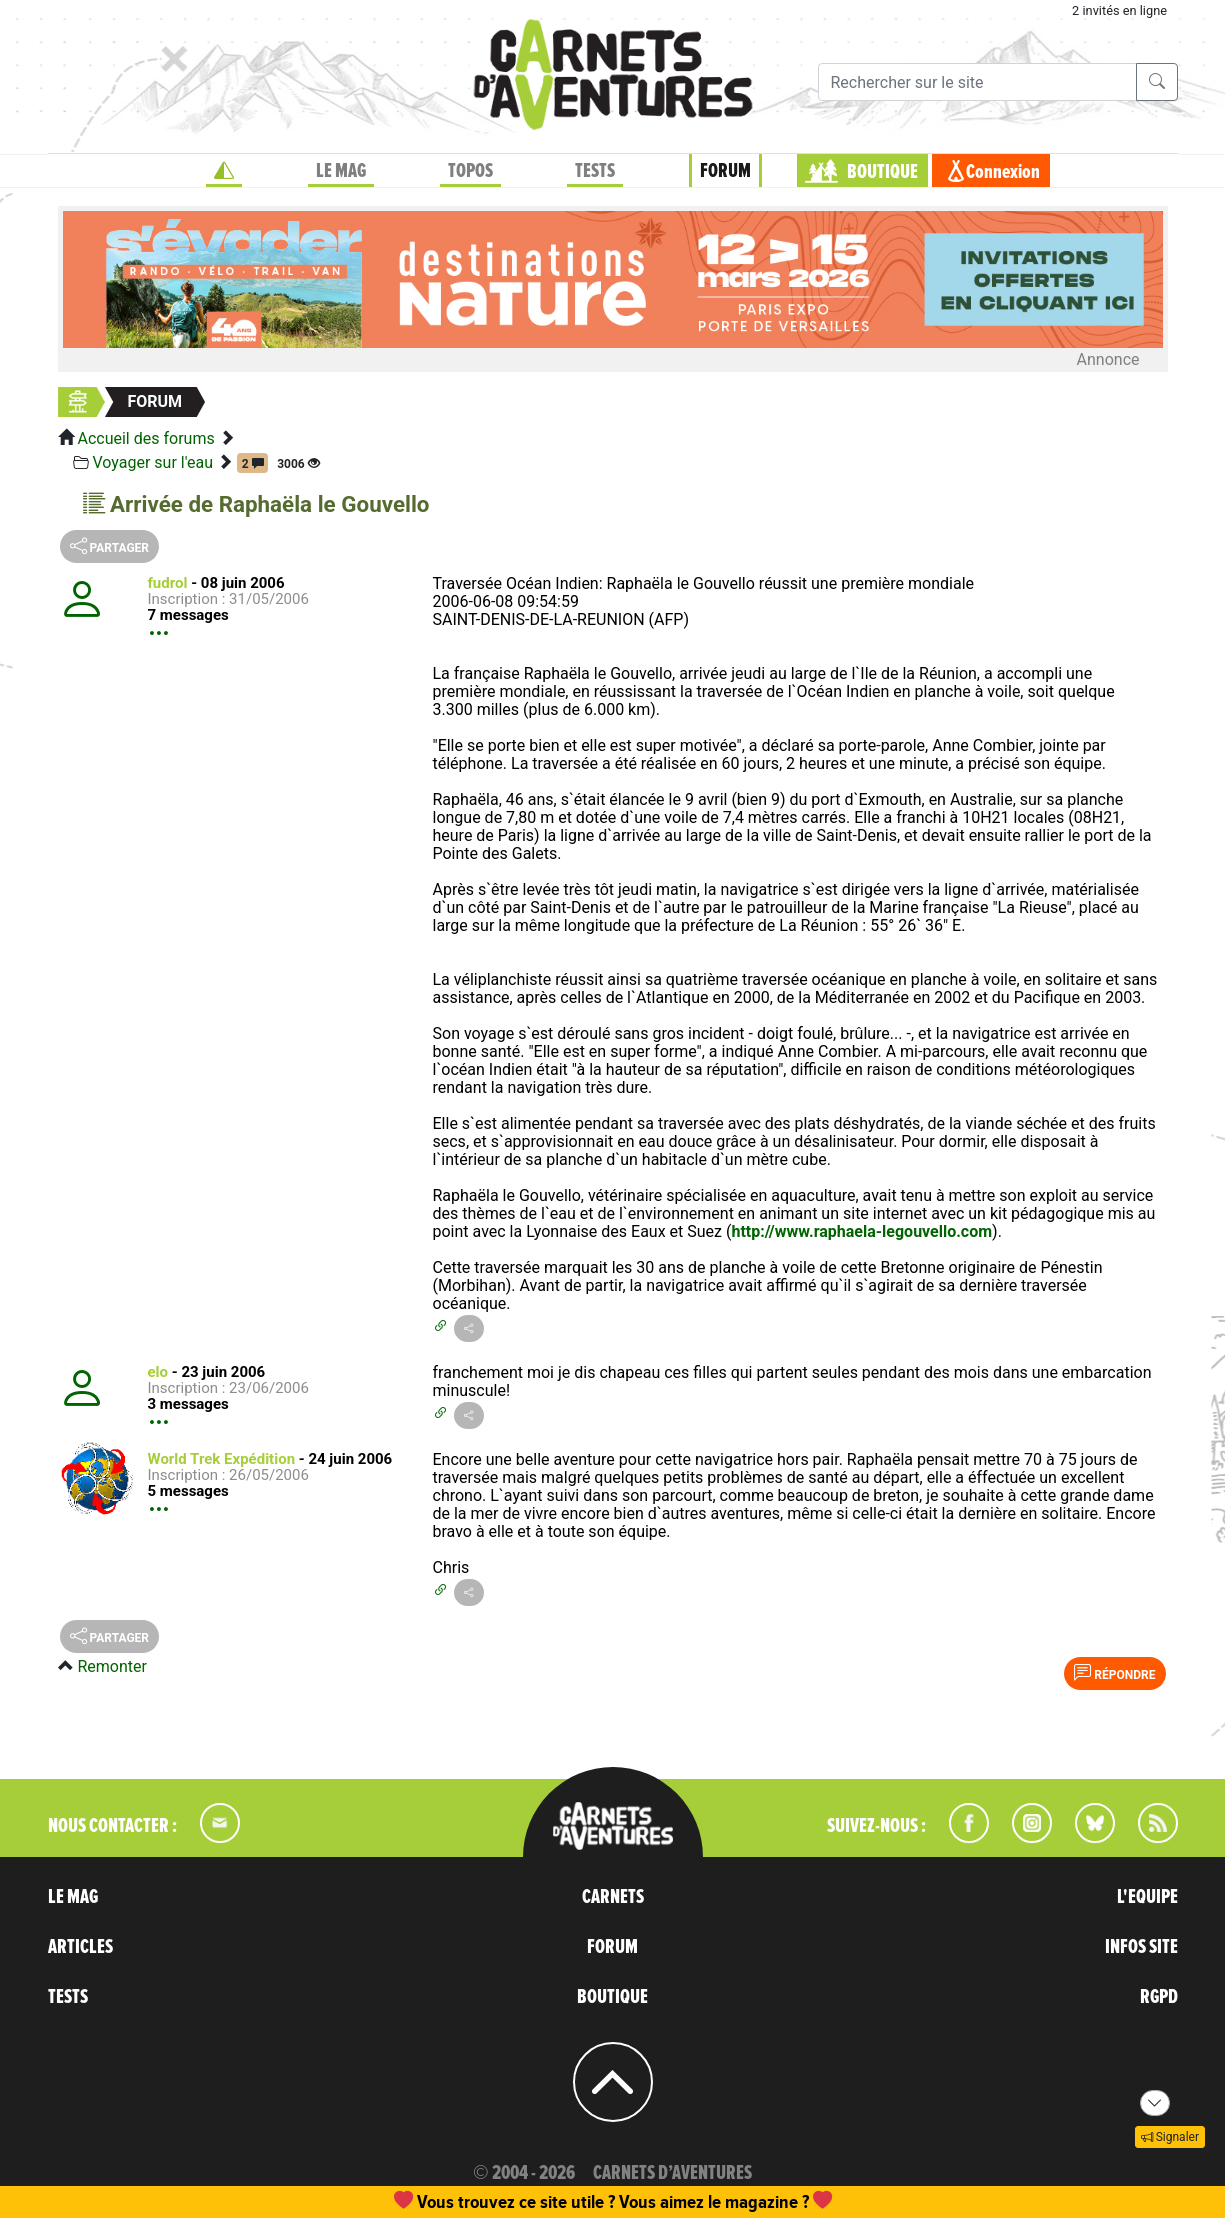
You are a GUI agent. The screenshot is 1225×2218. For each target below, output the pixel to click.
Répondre (1114, 1673)
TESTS (595, 171)
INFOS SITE (1141, 1947)
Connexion (1003, 172)
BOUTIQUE (882, 172)
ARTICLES (80, 1947)
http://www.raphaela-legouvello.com (861, 1231)
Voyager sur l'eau (152, 462)
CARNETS (613, 1897)
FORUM (725, 171)
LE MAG (341, 171)
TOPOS (470, 171)
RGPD (1159, 1997)
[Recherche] (977, 82)
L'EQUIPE (1147, 1897)
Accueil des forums (145, 438)
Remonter (111, 1666)
